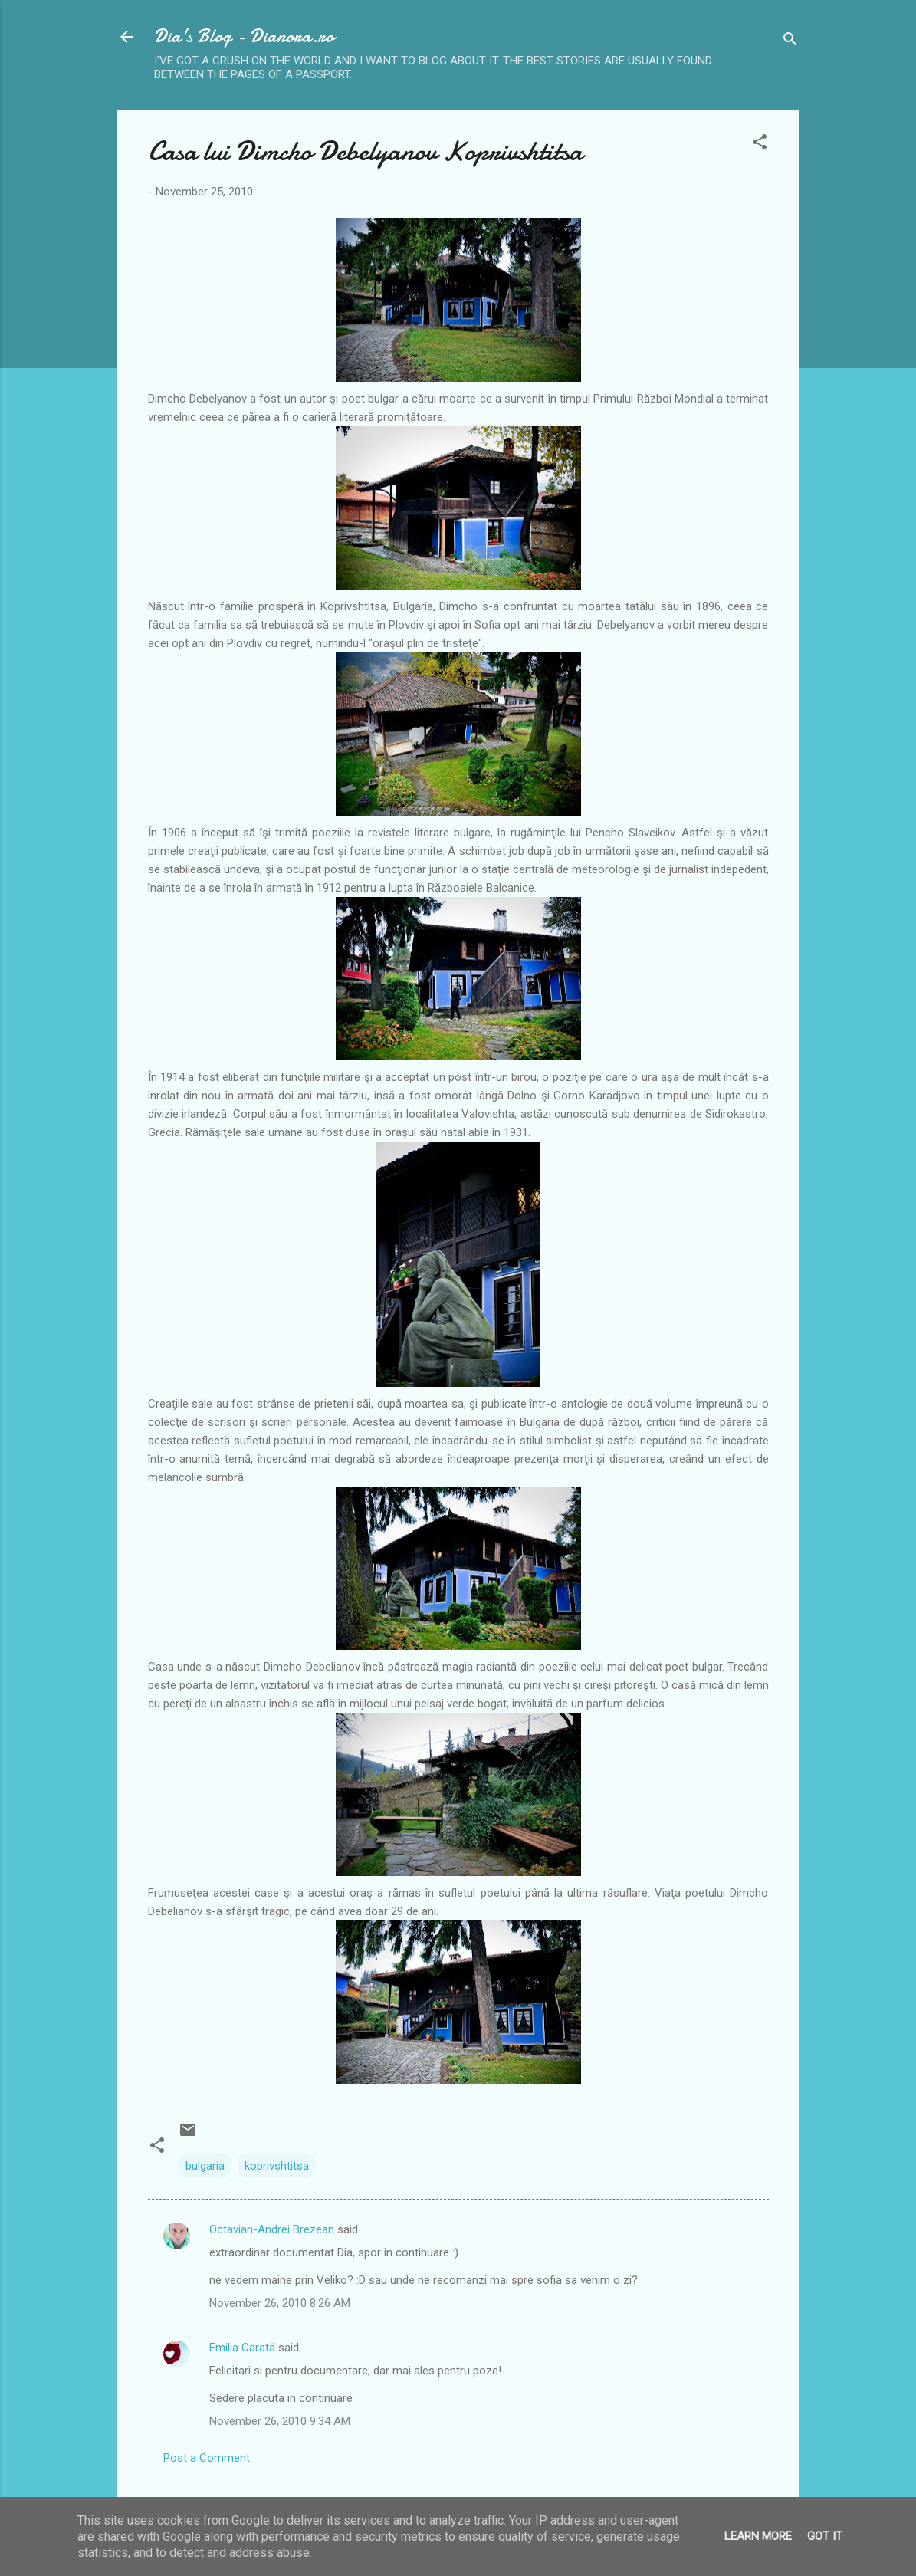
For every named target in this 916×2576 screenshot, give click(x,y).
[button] (759, 144)
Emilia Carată (242, 2347)
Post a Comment (206, 2458)
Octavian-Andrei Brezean (271, 2229)
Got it (824, 2536)
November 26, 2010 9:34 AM (279, 2421)
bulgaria (205, 2166)
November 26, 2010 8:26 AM (279, 2303)
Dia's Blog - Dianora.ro (244, 36)
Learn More (758, 2536)
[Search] (790, 41)
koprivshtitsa (277, 2166)
